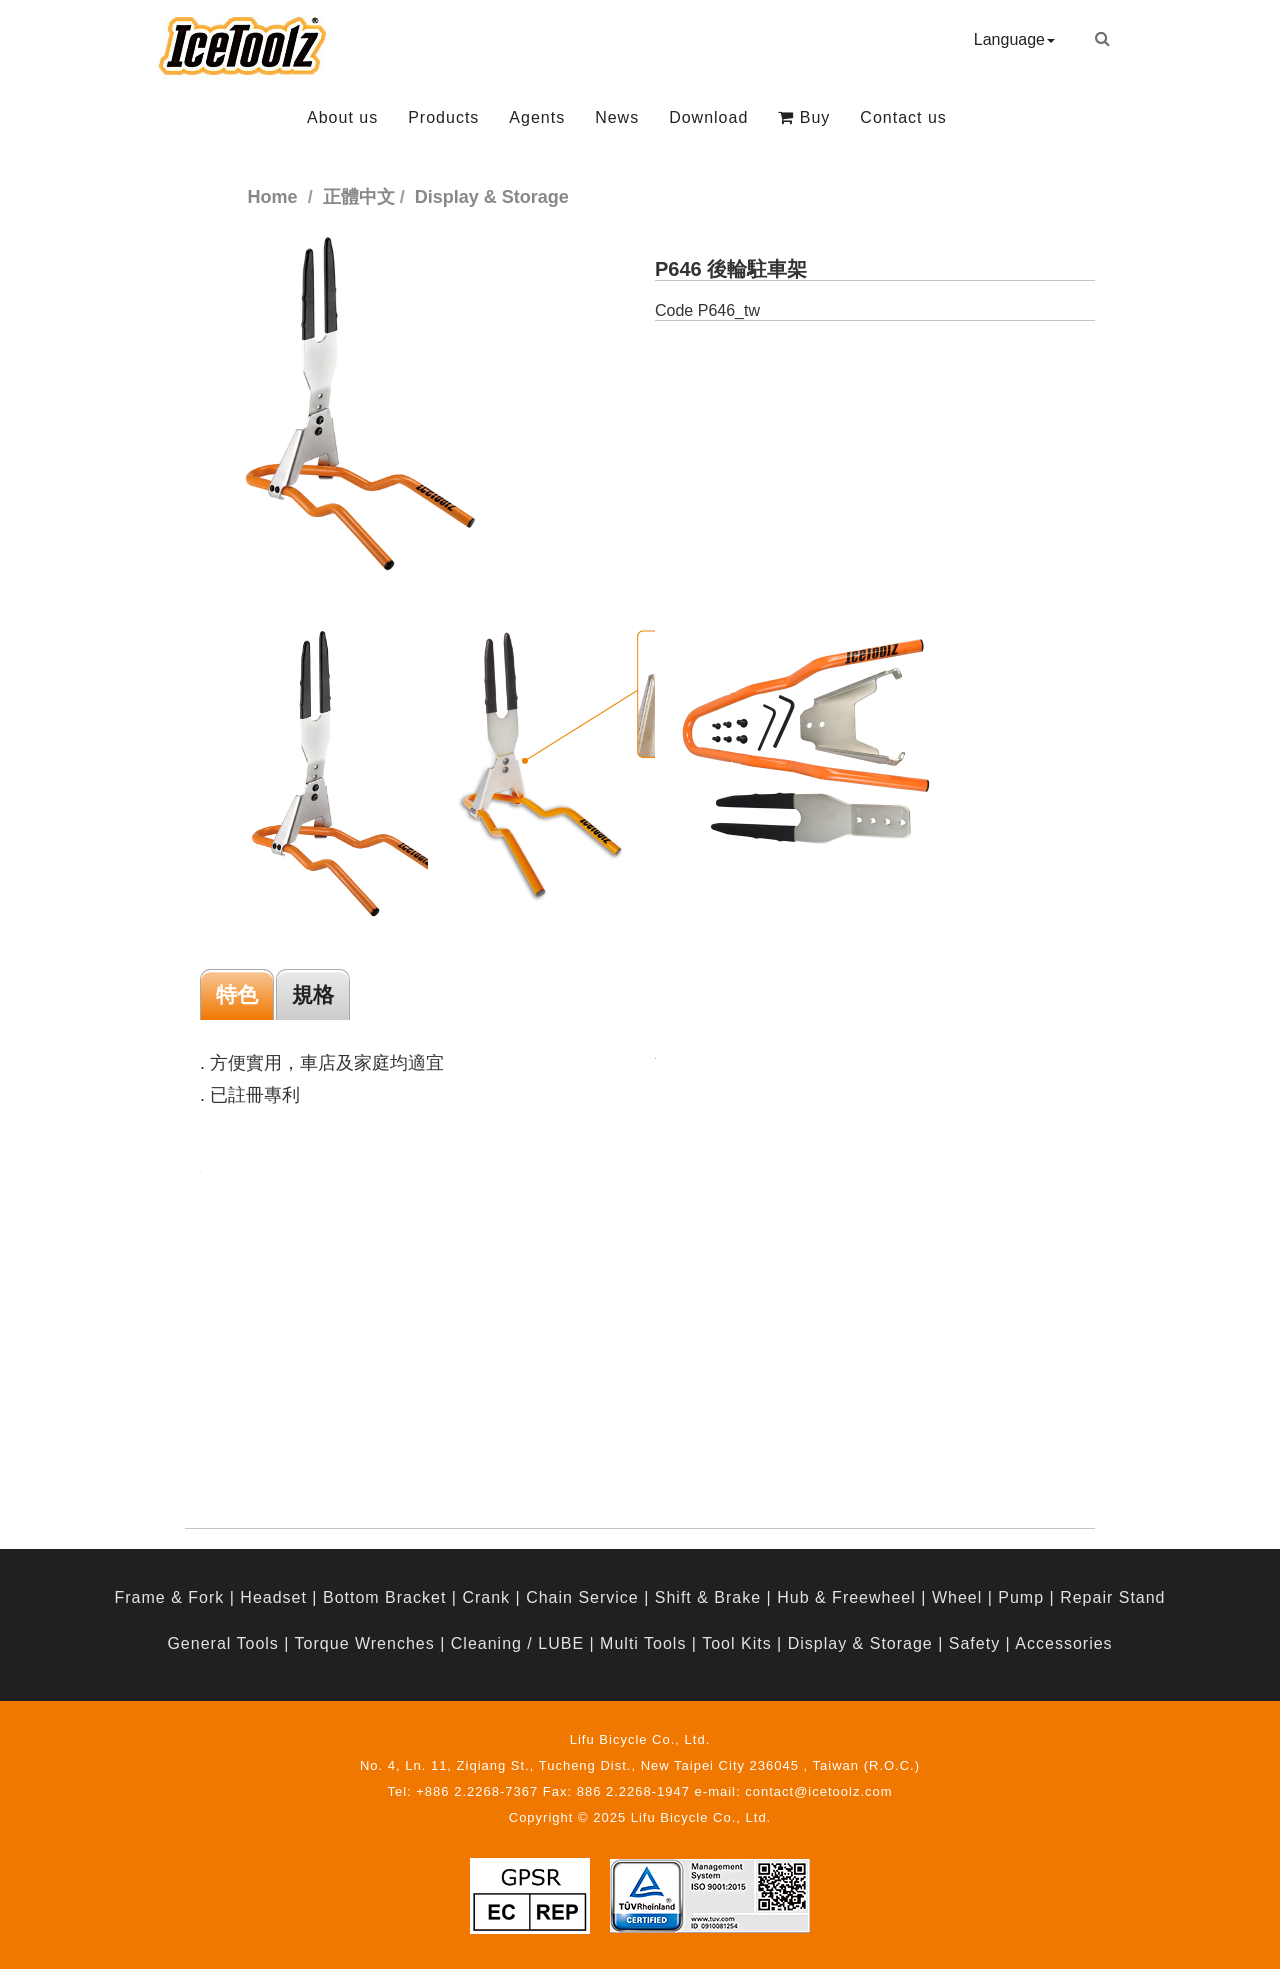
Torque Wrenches (365, 1643)
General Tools (222, 1643)
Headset (273, 1597)
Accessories (1063, 1643)
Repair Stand (1112, 1597)
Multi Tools (643, 1643)
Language (1014, 39)
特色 (237, 994)
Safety (974, 1643)
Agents (537, 117)
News (617, 117)
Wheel (957, 1597)
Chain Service (582, 1597)
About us (342, 117)
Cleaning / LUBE (517, 1643)
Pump (1021, 1597)
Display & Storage (860, 1643)
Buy (804, 117)
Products (443, 117)
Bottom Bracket (384, 1597)
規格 (313, 994)
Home (273, 197)
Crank (486, 1597)
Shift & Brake (708, 1597)
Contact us (903, 117)
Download (708, 117)
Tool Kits (736, 1643)
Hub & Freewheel (846, 1597)
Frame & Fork (169, 1597)
